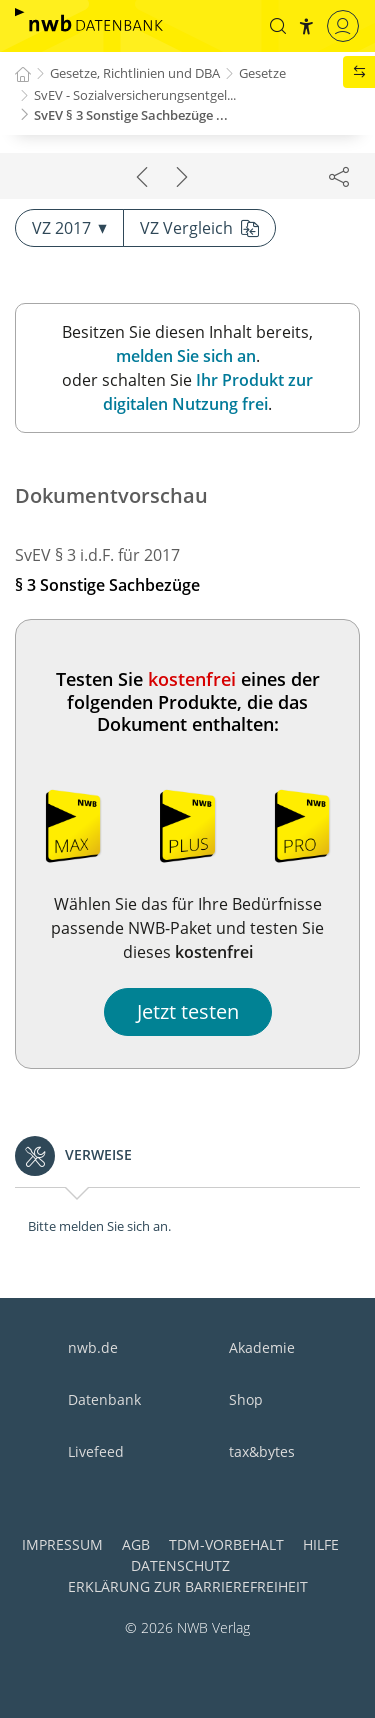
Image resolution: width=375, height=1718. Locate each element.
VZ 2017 (69, 228)
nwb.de (93, 1347)
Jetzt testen (188, 1011)
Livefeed (96, 1451)
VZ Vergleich (199, 228)
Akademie (262, 1347)
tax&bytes (262, 1451)
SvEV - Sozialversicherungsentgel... (135, 95)
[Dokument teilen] (339, 176)
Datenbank (104, 1399)
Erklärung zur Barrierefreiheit (188, 1586)
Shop (246, 1399)
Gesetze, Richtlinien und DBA (135, 73)
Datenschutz (180, 1565)
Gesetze (262, 73)
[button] (278, 26)
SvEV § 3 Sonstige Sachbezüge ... (131, 115)
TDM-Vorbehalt (226, 1544)
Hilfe (321, 1544)
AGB (136, 1544)
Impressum (62, 1544)
